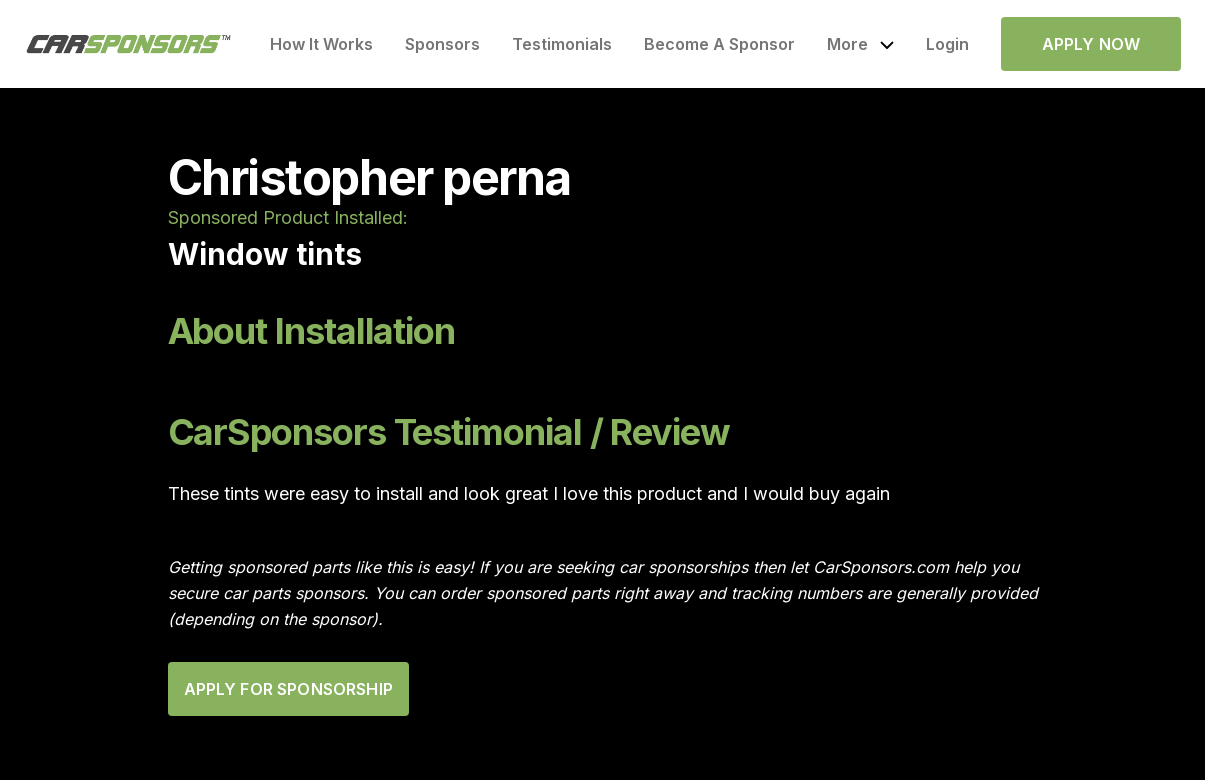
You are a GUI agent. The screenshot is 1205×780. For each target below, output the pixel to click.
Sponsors (442, 44)
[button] (860, 44)
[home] (129, 44)
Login (947, 44)
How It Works (321, 44)
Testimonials (562, 44)
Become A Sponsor (719, 44)
